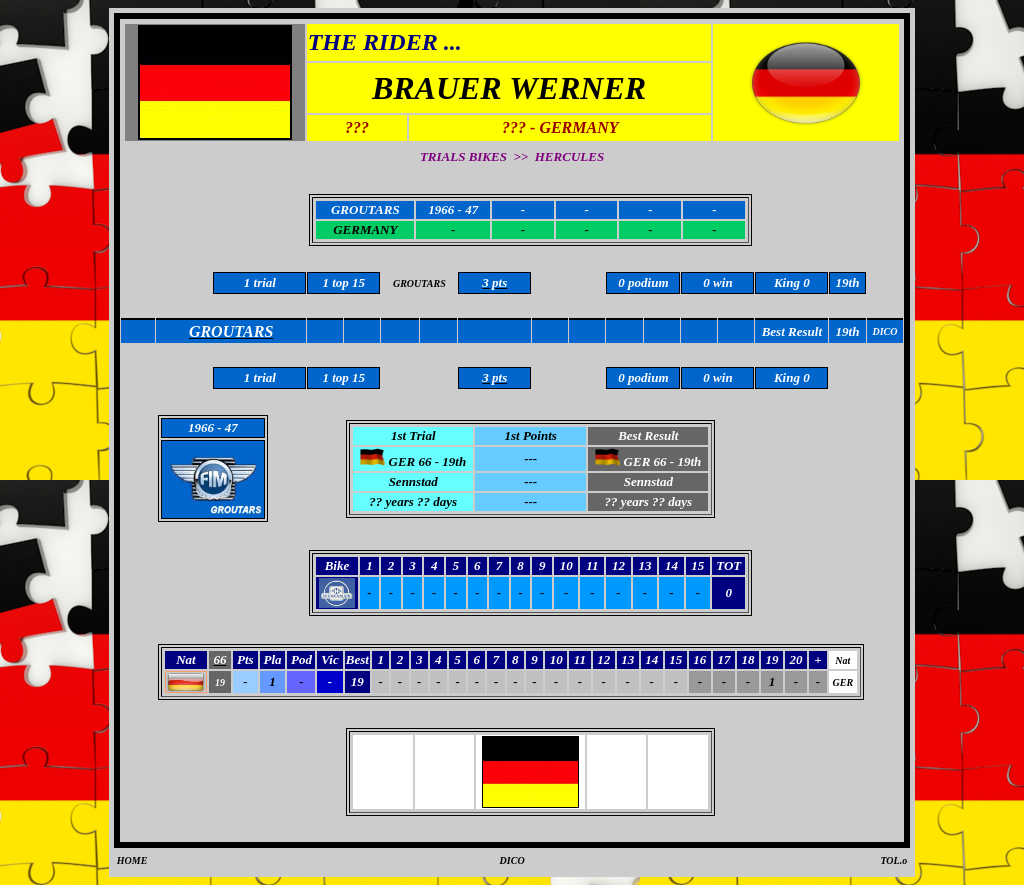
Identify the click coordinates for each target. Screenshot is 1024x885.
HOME (132, 860)
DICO (512, 860)
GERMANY (365, 229)
